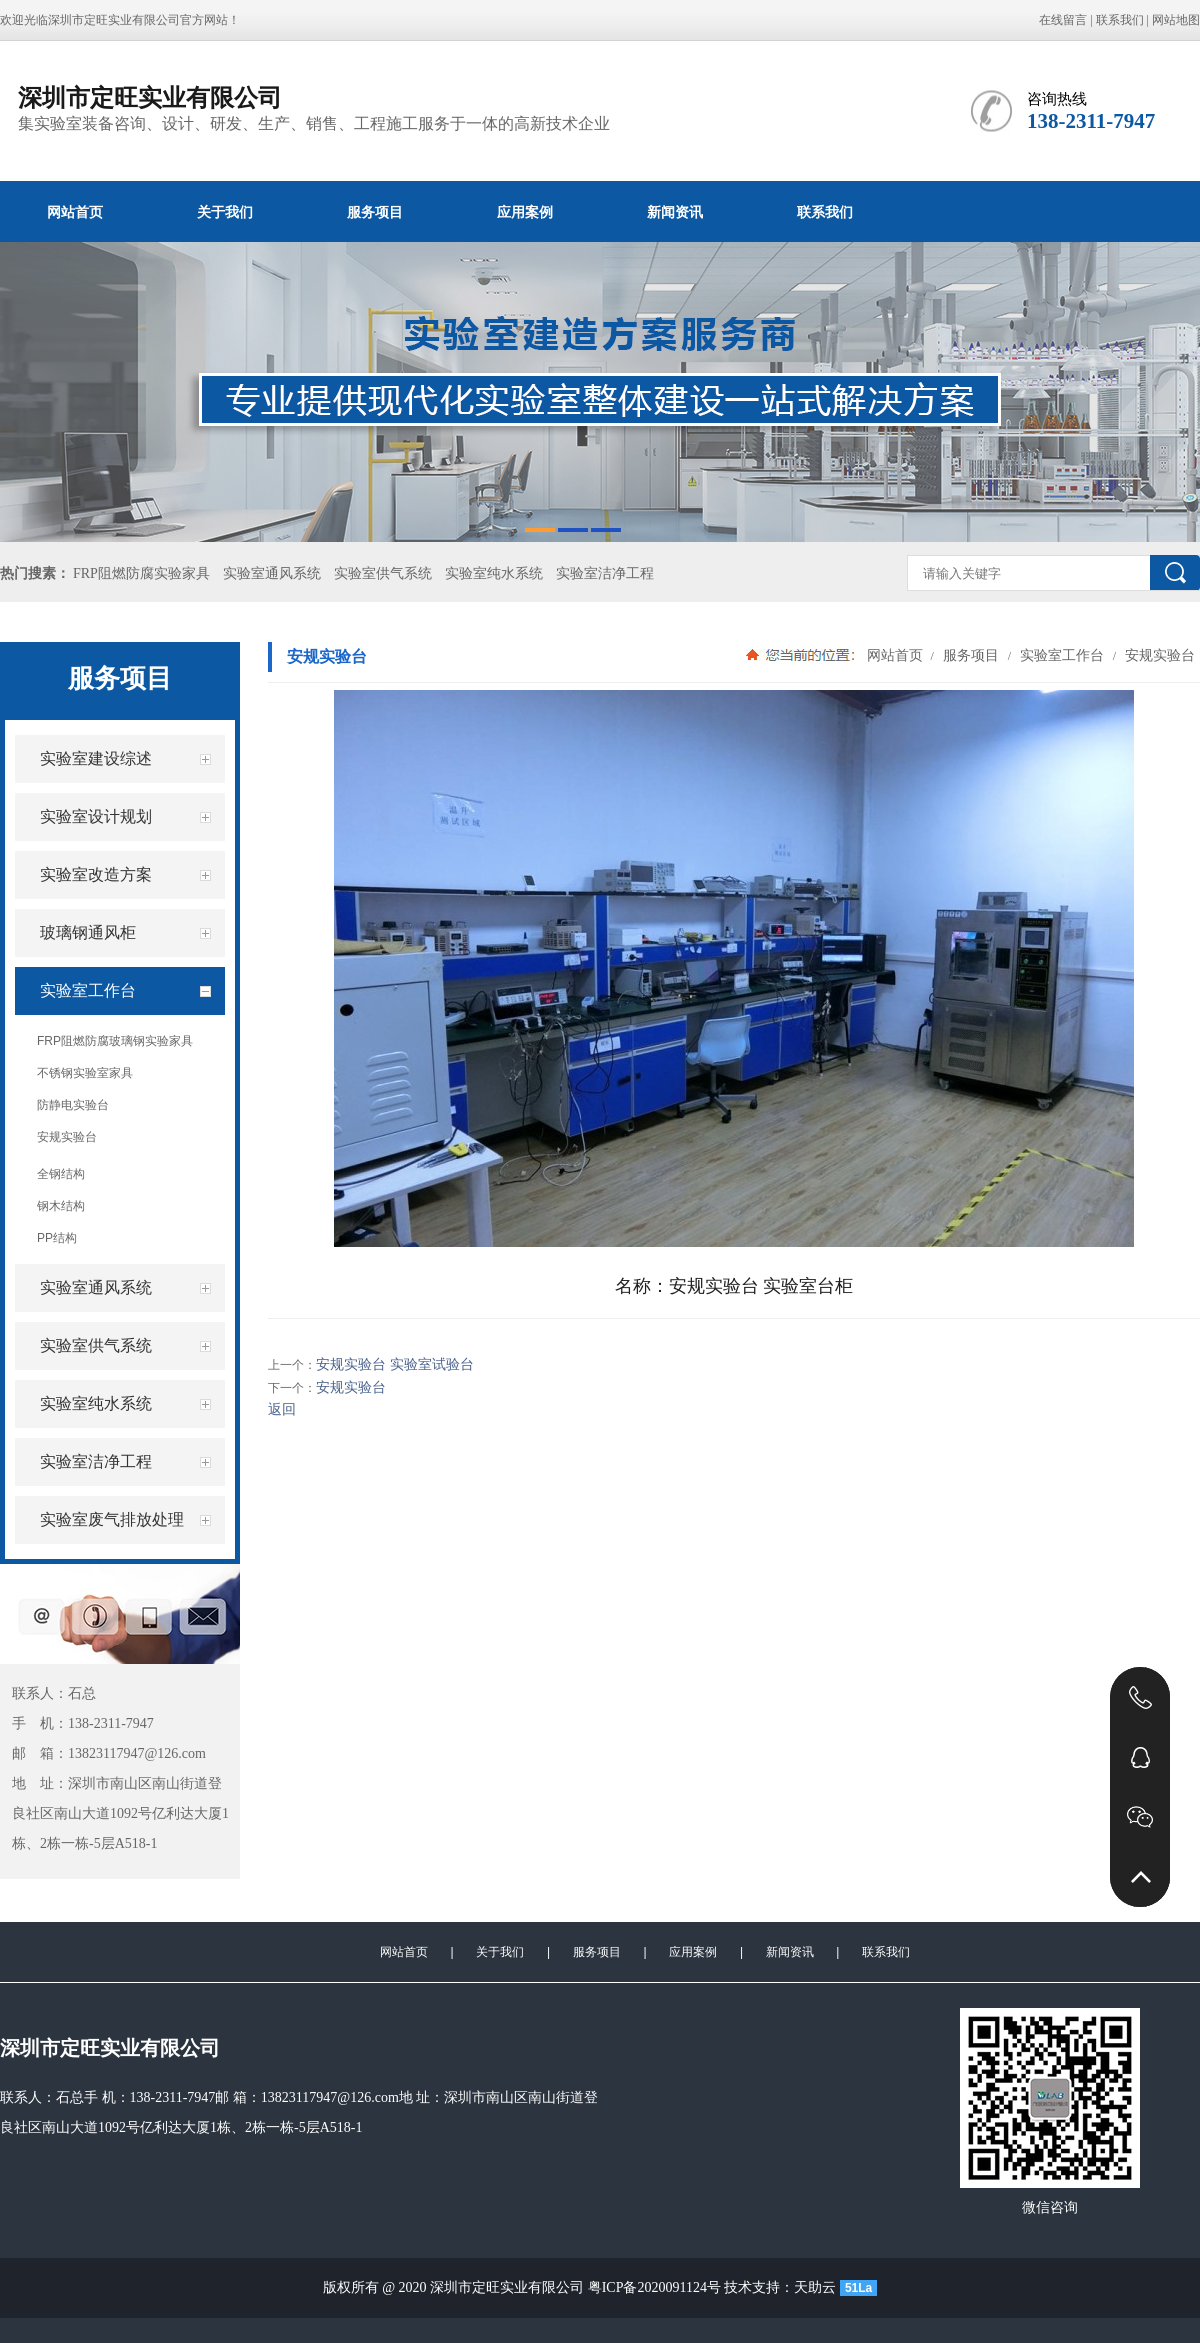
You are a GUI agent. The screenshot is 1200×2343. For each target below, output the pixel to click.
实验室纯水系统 (494, 573)
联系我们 (1120, 20)
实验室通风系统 (272, 573)
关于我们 (225, 212)
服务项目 (375, 212)
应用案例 (525, 212)
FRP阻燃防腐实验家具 (141, 573)
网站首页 (75, 212)
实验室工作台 (1062, 655)
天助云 (815, 2287)
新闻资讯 (675, 212)
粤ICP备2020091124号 (654, 2287)
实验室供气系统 (383, 573)
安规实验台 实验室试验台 (395, 1364)
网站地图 (1176, 20)
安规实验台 (1158, 655)
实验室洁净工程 (605, 573)
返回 (282, 1409)
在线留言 (1063, 20)
